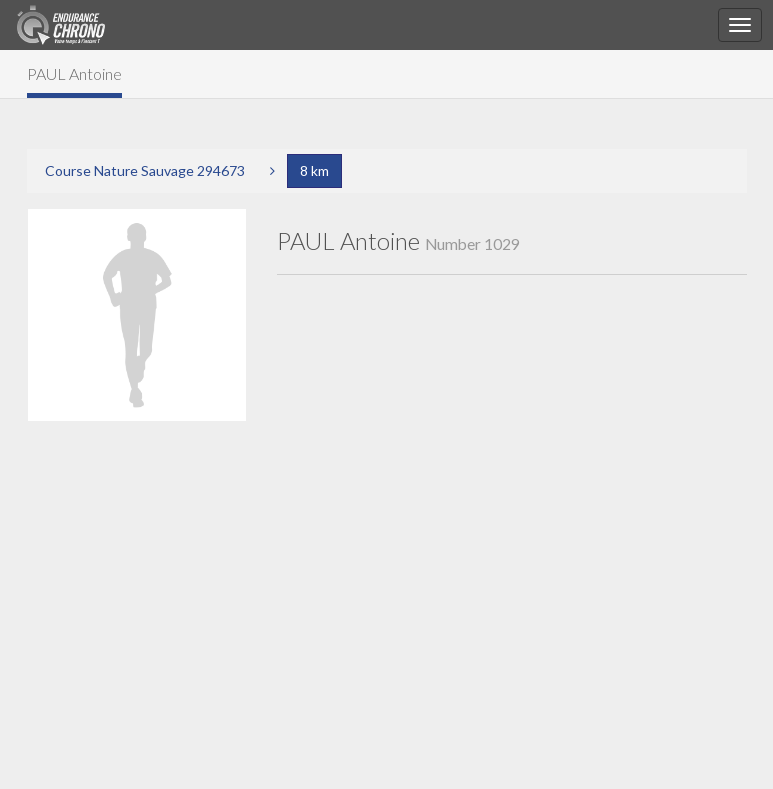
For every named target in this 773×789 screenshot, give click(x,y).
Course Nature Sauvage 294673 (145, 170)
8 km (314, 170)
